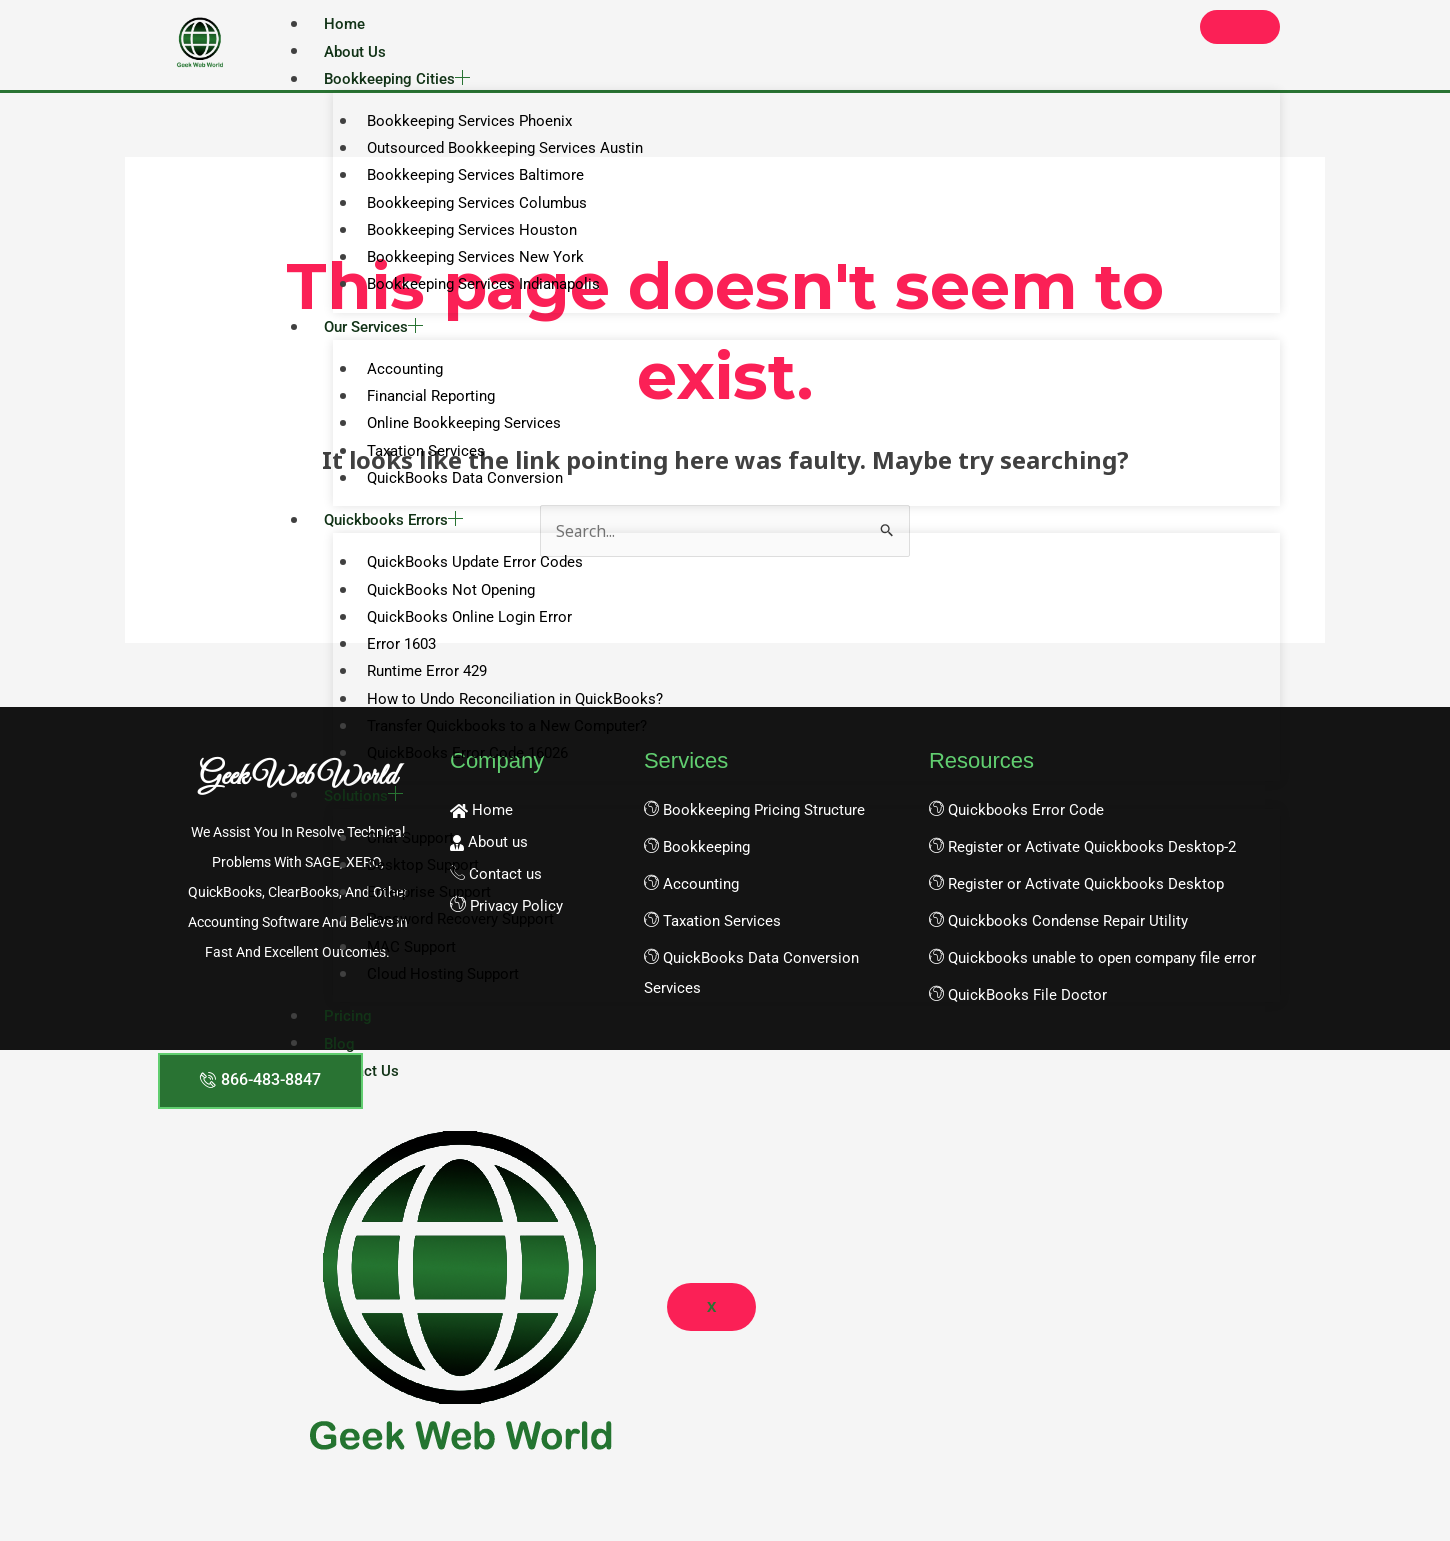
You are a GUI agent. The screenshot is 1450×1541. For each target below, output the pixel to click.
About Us (355, 52)
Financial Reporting (422, 407)
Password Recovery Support (451, 946)
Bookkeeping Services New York (466, 265)
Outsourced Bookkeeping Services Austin (496, 152)
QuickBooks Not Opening (442, 606)
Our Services (373, 336)
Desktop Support (414, 890)
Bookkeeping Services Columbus (468, 208)
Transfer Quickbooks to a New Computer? (498, 747)
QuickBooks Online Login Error (460, 635)
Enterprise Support (420, 918)
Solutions (363, 819)
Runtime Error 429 (418, 691)
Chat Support (401, 862)
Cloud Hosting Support (434, 1003)
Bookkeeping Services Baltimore (466, 180)
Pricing (348, 1046)
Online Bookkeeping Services (455, 435)
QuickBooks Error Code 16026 (458, 776)
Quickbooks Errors (393, 535)
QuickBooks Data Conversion (456, 492)
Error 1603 (392, 663)
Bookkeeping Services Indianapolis (474, 293)
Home (344, 24)
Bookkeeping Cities (397, 80)
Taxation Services (417, 464)
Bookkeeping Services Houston (463, 236)
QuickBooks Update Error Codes (466, 578)
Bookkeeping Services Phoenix (460, 124)
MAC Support (402, 975)
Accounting (396, 379)
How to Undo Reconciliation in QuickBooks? (506, 719)
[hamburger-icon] (1240, 27)
